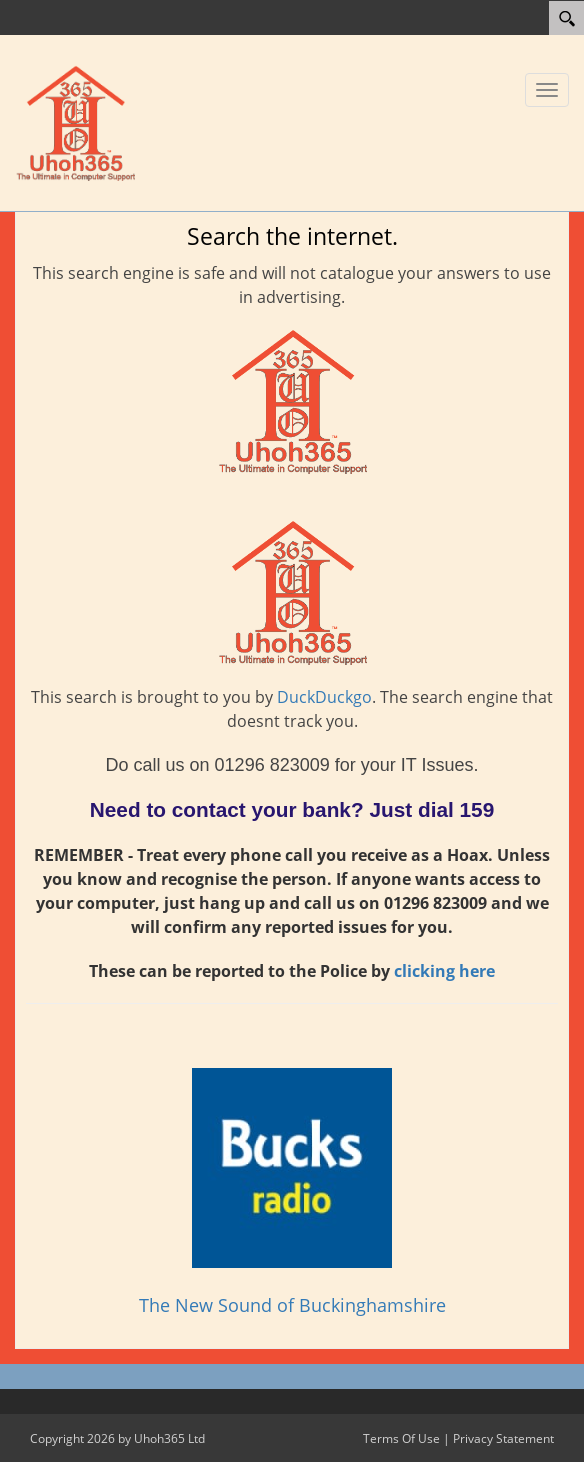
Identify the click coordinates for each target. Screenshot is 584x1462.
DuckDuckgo (324, 697)
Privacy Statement (503, 1438)
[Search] (566, 18)
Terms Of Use (401, 1438)
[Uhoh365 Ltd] (75, 121)
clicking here (444, 971)
